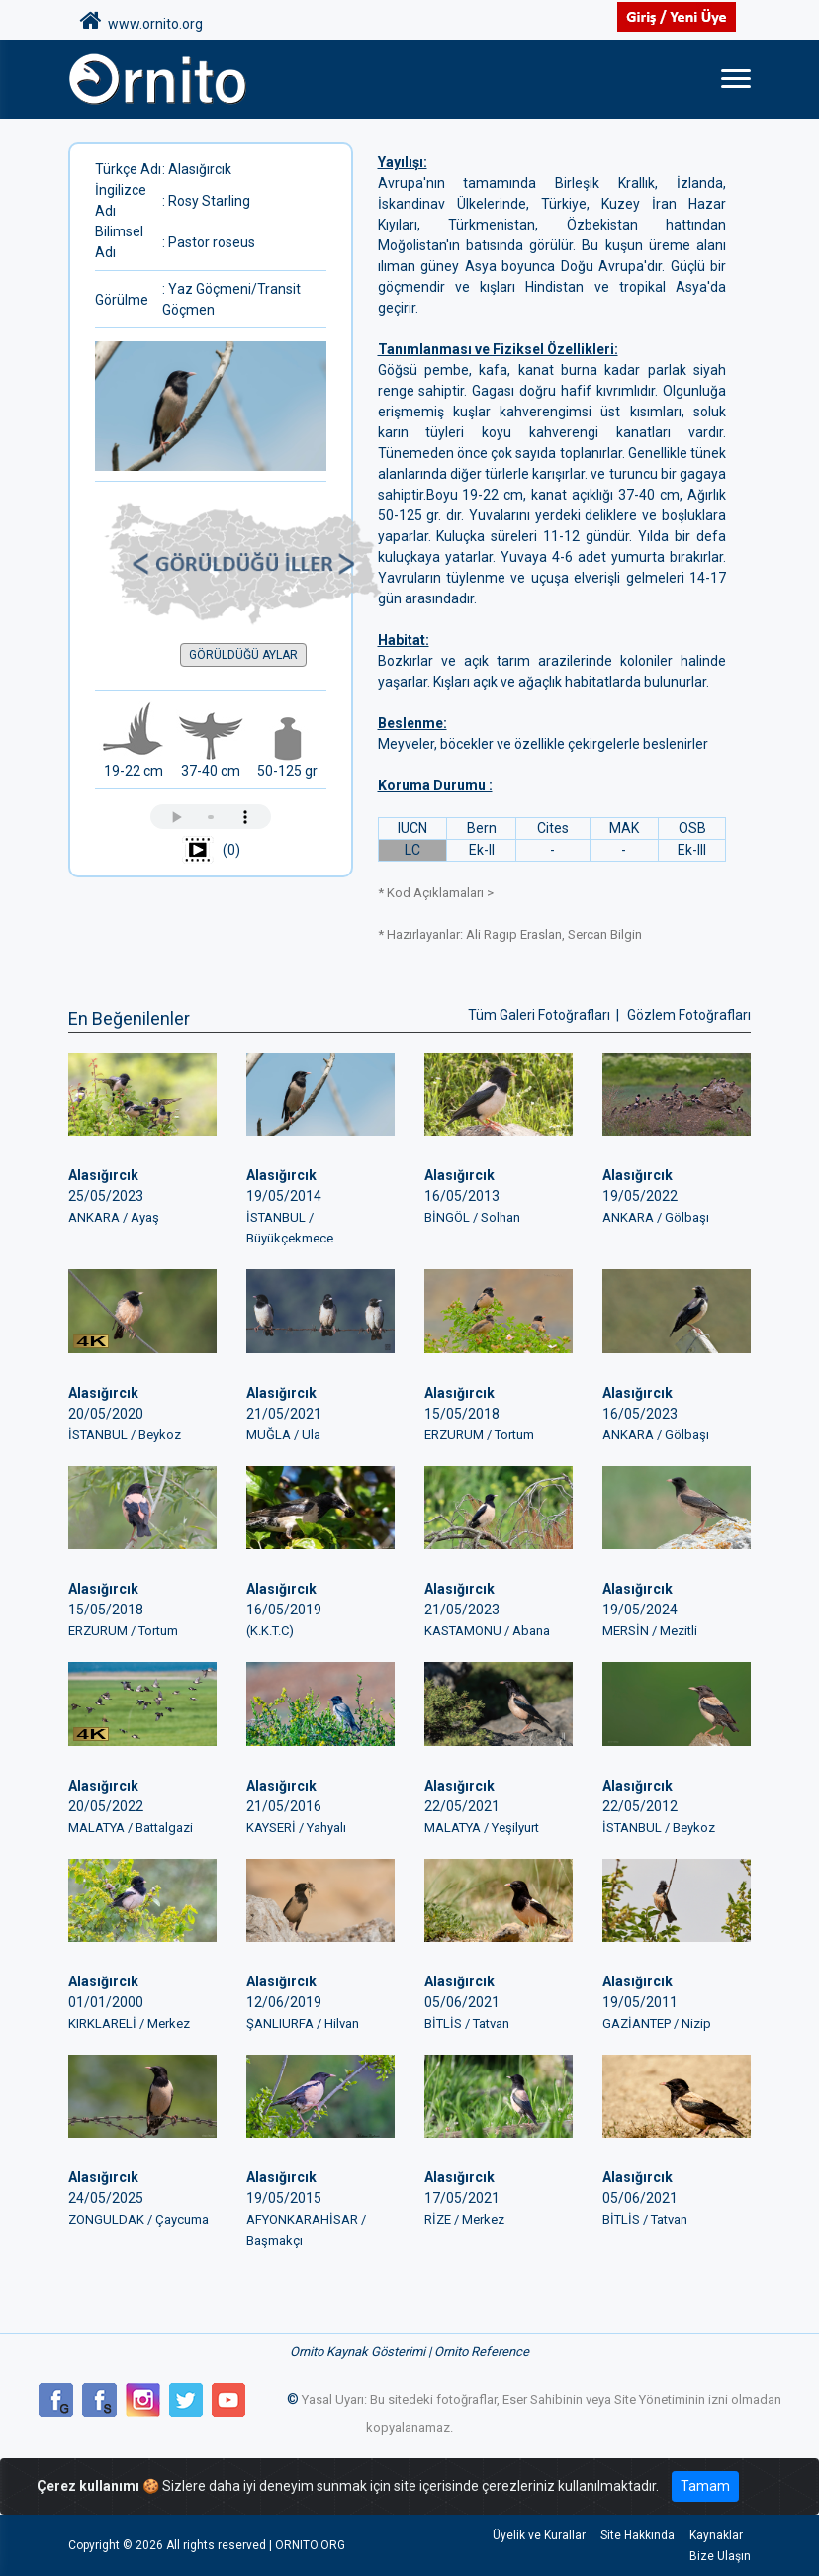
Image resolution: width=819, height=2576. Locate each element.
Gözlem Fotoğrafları (689, 1015)
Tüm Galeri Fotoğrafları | (545, 1015)
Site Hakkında (636, 2535)
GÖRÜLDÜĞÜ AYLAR (243, 655)
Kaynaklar (716, 2535)
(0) (210, 851)
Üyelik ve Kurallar (537, 2535)
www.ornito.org (141, 21)
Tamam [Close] (705, 2486)
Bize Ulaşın (720, 2556)
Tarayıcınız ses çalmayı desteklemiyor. (210, 816)
